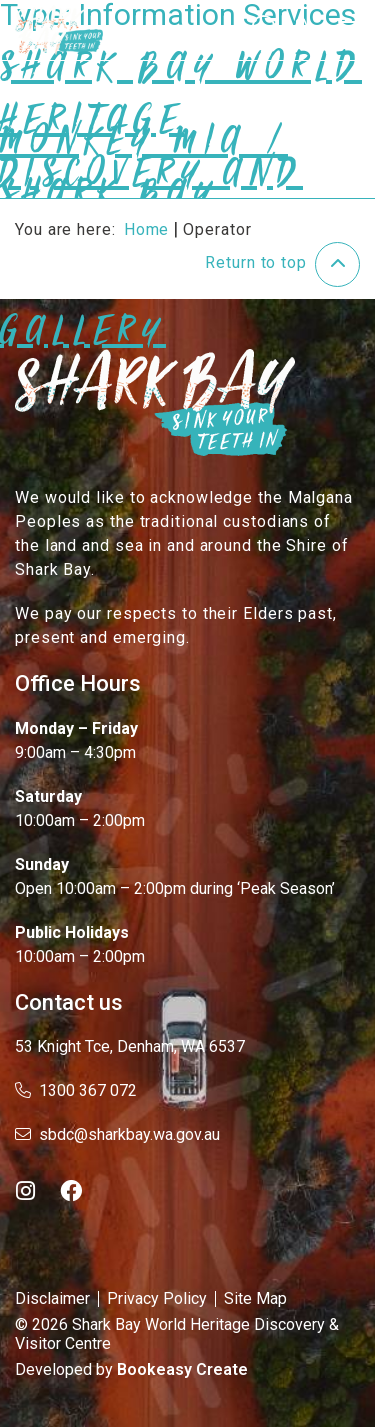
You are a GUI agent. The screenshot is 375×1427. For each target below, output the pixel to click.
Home (147, 229)
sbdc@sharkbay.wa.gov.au (117, 1134)
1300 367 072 (76, 1090)
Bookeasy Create (182, 1369)
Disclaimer (52, 1298)
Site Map (255, 1298)
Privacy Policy (157, 1298)
